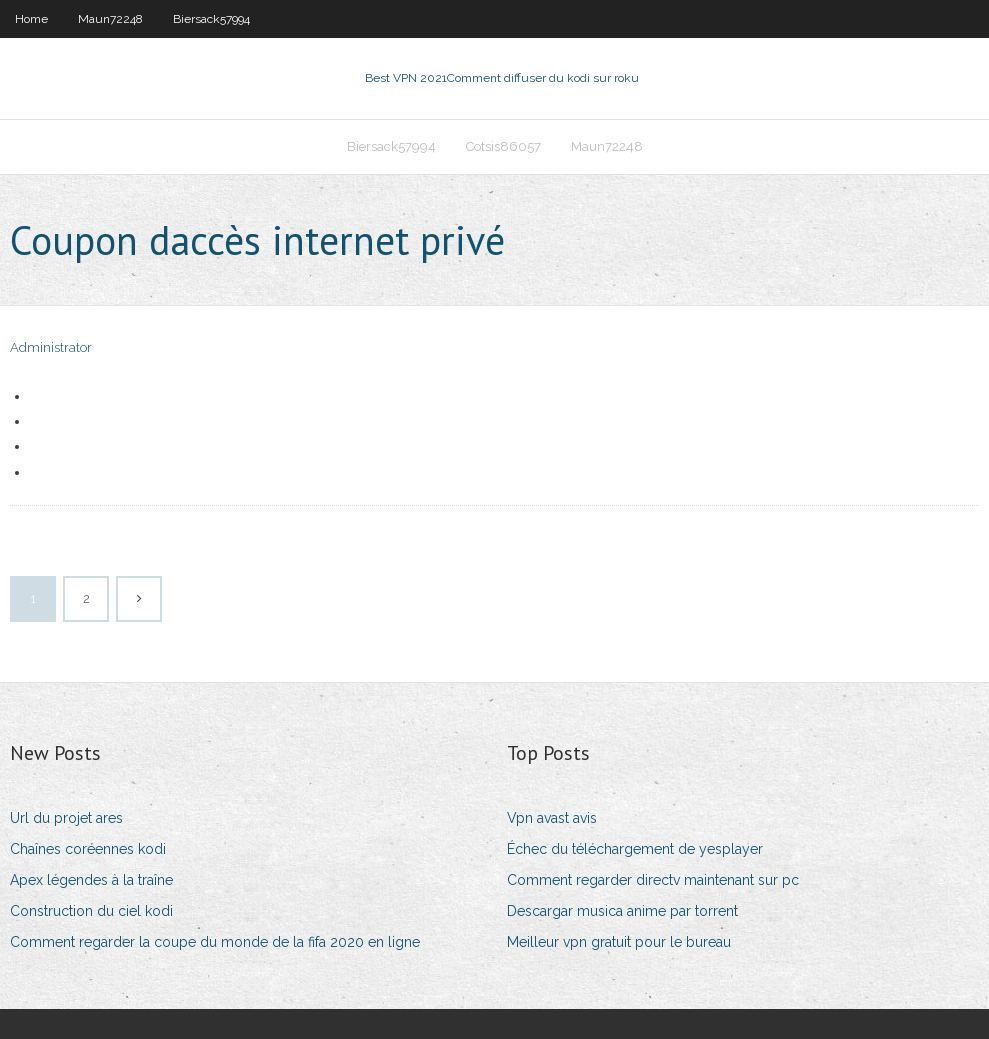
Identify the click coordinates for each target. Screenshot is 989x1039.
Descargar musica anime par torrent (622, 911)
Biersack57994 (211, 19)
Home (31, 19)
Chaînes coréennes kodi (88, 849)
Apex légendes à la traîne (91, 880)
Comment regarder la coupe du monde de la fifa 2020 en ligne (215, 942)
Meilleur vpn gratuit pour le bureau (619, 942)
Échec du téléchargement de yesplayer (635, 849)
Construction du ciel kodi (91, 911)
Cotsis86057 (503, 146)
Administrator (51, 347)
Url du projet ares (66, 818)
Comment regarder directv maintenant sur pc (653, 880)
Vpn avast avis (552, 818)
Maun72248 (110, 19)
